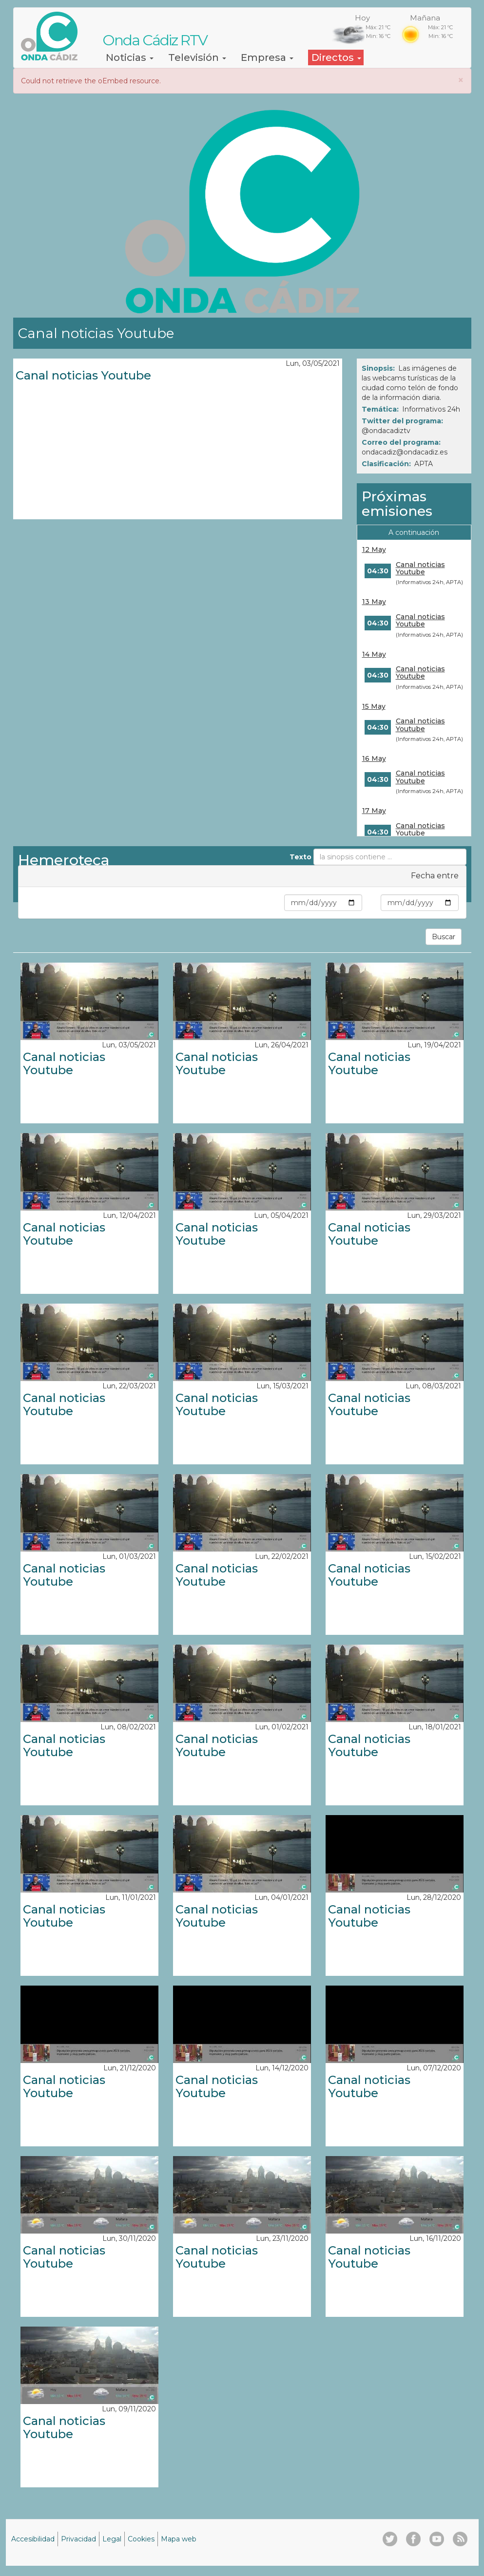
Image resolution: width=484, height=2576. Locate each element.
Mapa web (178, 2539)
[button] (461, 80)
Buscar (443, 936)
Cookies (141, 2539)
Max (371, 902)
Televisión (197, 57)
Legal (111, 2539)
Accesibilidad (33, 2539)
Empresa (267, 57)
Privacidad (78, 2539)
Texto (300, 856)
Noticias (130, 57)
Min (275, 902)
